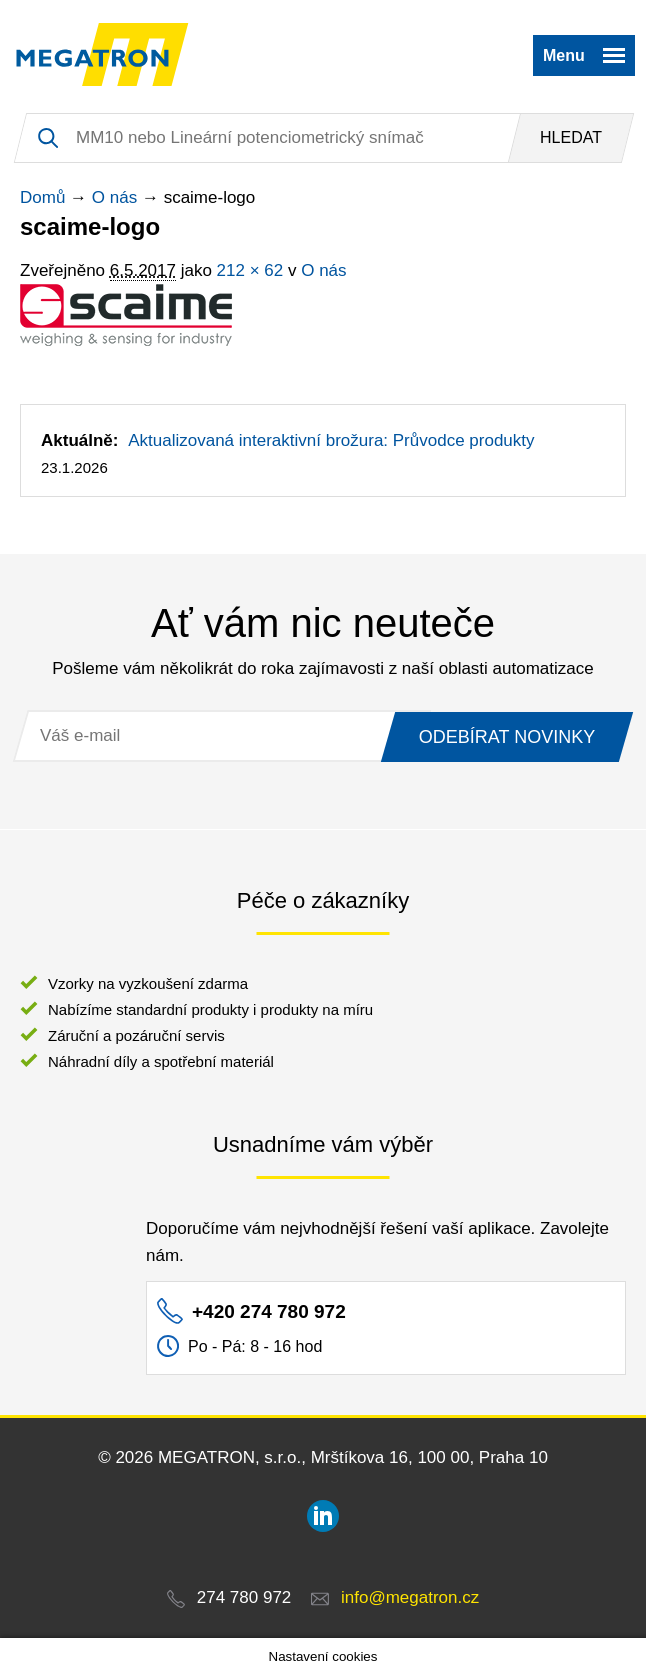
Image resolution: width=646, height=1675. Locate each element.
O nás (114, 197)
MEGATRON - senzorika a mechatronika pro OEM (102, 55)
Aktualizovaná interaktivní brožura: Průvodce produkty (331, 440)
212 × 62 (250, 270)
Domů (42, 197)
